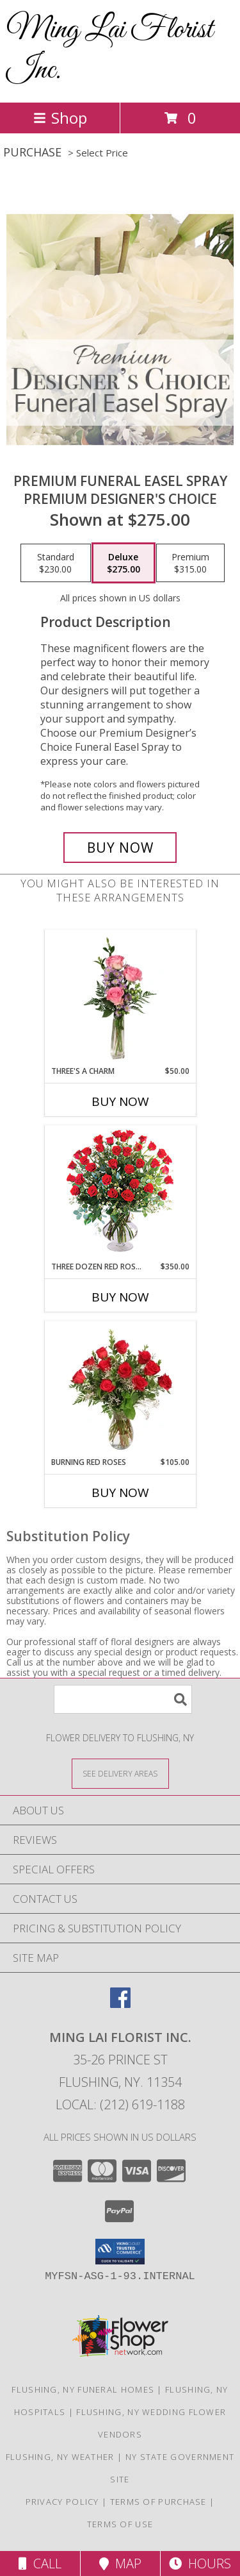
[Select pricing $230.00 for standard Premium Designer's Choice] (55, 562)
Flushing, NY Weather (60, 2457)
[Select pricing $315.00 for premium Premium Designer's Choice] (190, 562)
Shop (60, 117)
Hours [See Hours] (200, 2563)
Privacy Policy (62, 2501)
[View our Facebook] (120, 2003)
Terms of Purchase (158, 2501)
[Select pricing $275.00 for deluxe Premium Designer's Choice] (123, 562)
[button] (120, 2251)
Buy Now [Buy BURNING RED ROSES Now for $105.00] (120, 1492)
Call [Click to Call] (40, 2563)
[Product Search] (123, 1699)
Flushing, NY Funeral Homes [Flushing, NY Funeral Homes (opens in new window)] (83, 2389)
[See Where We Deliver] (120, 1773)
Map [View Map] (120, 2563)
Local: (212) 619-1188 (120, 2104)
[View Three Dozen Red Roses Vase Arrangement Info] (120, 1193)
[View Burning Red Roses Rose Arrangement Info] (120, 1389)
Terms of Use (120, 2524)
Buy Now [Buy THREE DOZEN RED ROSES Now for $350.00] (120, 1297)
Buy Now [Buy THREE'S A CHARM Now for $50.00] (120, 1101)
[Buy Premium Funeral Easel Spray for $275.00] (120, 847)
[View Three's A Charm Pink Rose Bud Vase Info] (120, 998)
